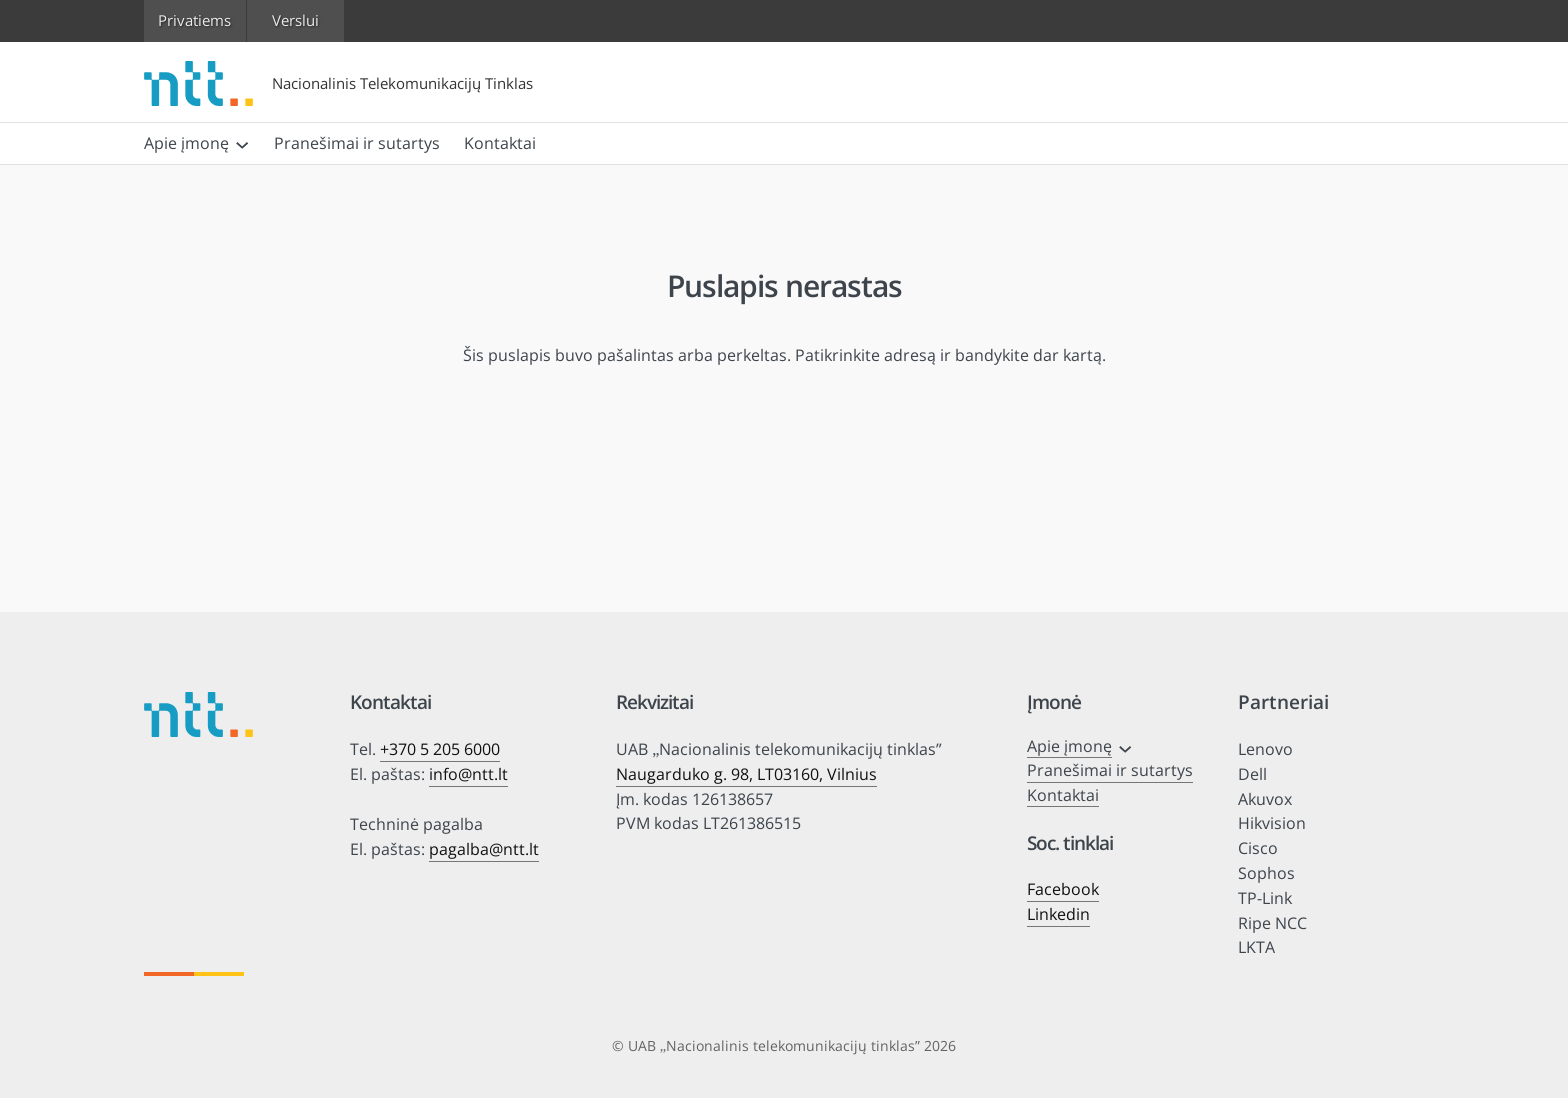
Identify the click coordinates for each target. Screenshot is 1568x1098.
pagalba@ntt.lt (484, 849)
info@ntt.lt (468, 774)
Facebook (1063, 889)
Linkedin (1058, 914)
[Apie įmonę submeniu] (242, 143)
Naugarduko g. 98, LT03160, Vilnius (746, 774)
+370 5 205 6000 (440, 749)
